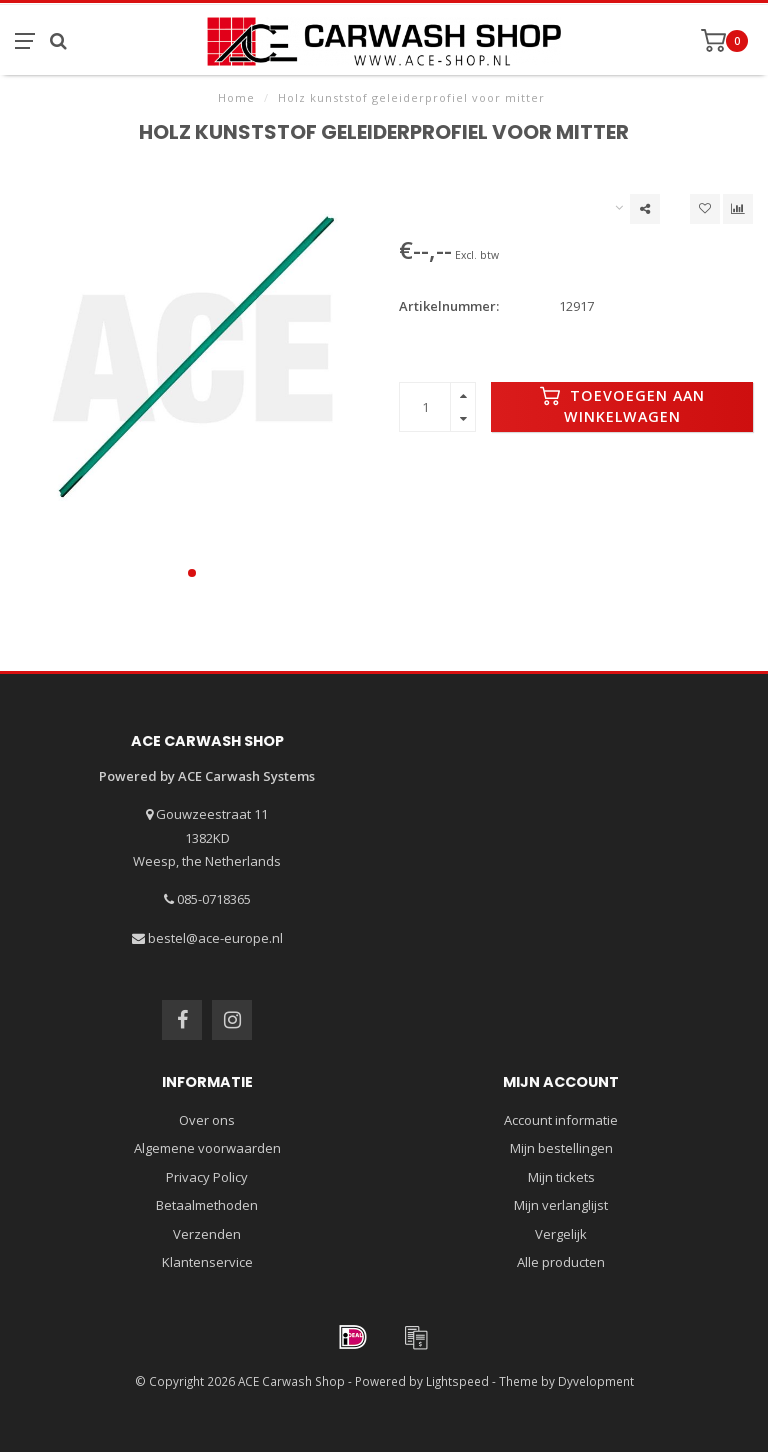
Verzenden (207, 1234)
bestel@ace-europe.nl (215, 938)
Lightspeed (457, 1381)
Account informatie (561, 1120)
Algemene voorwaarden (207, 1148)
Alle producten (561, 1262)
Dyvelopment (596, 1381)
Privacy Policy (207, 1177)
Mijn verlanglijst (561, 1205)
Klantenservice (207, 1262)
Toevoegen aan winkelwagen (622, 406)
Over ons (207, 1120)
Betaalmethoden (207, 1205)
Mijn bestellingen (561, 1148)
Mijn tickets (561, 1177)
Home (236, 97)
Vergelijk (561, 1234)
